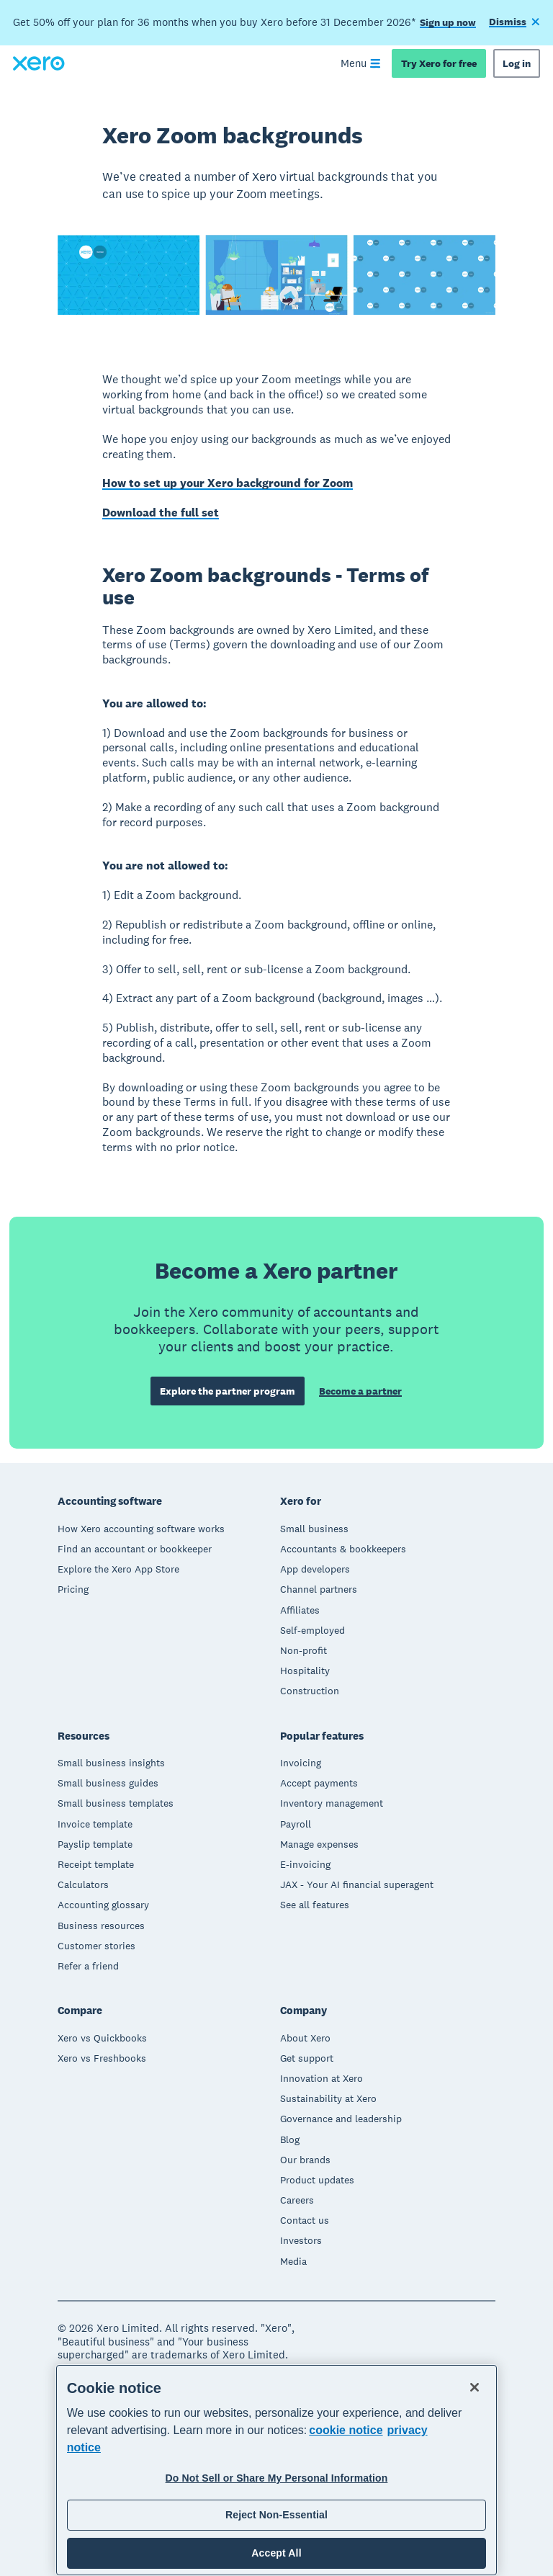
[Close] (474, 2387)
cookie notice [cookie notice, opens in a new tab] (345, 2430)
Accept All (276, 2553)
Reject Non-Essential (276, 2515)
